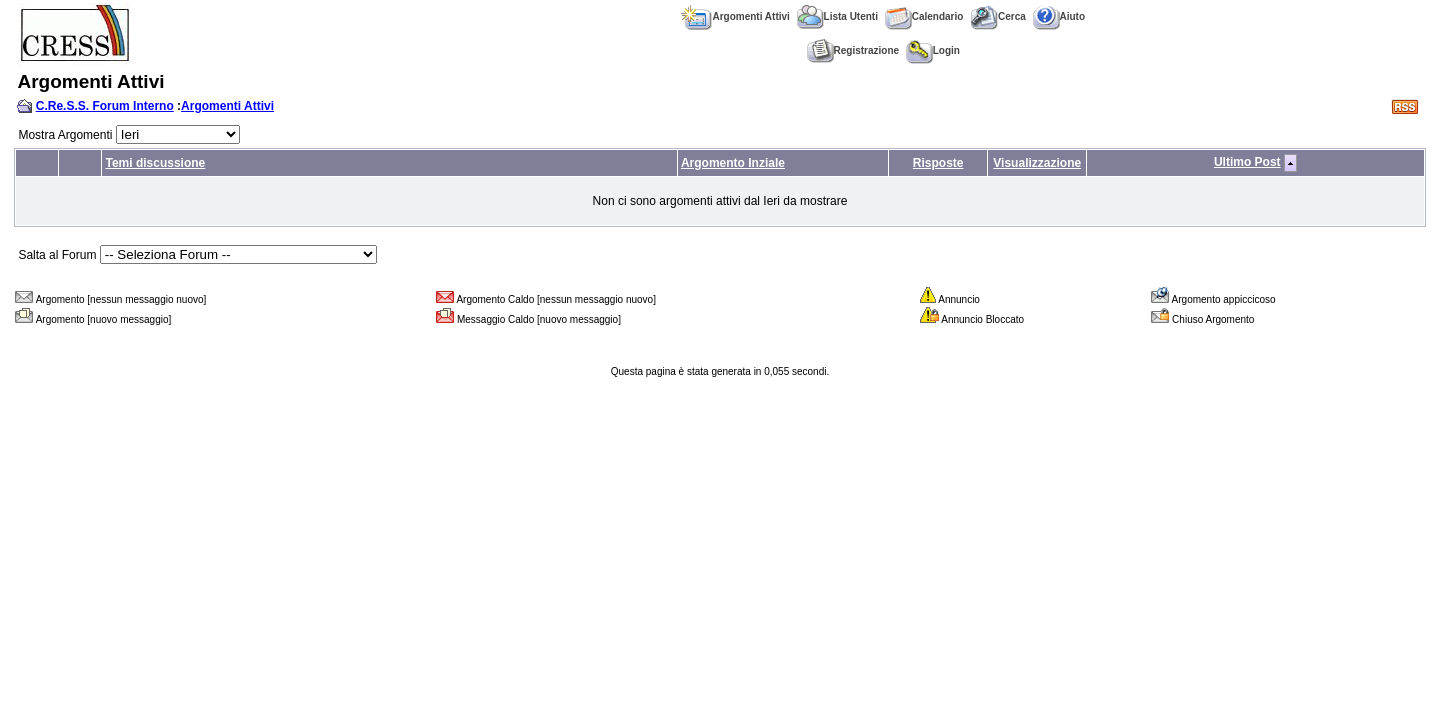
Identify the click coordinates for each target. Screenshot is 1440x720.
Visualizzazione (1037, 163)
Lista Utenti (837, 16)
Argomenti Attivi (735, 16)
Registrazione (853, 50)
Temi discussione (155, 163)
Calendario (924, 16)
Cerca (998, 16)
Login (933, 50)
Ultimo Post (1247, 162)
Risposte (938, 163)
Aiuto (1059, 16)
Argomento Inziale (733, 163)
